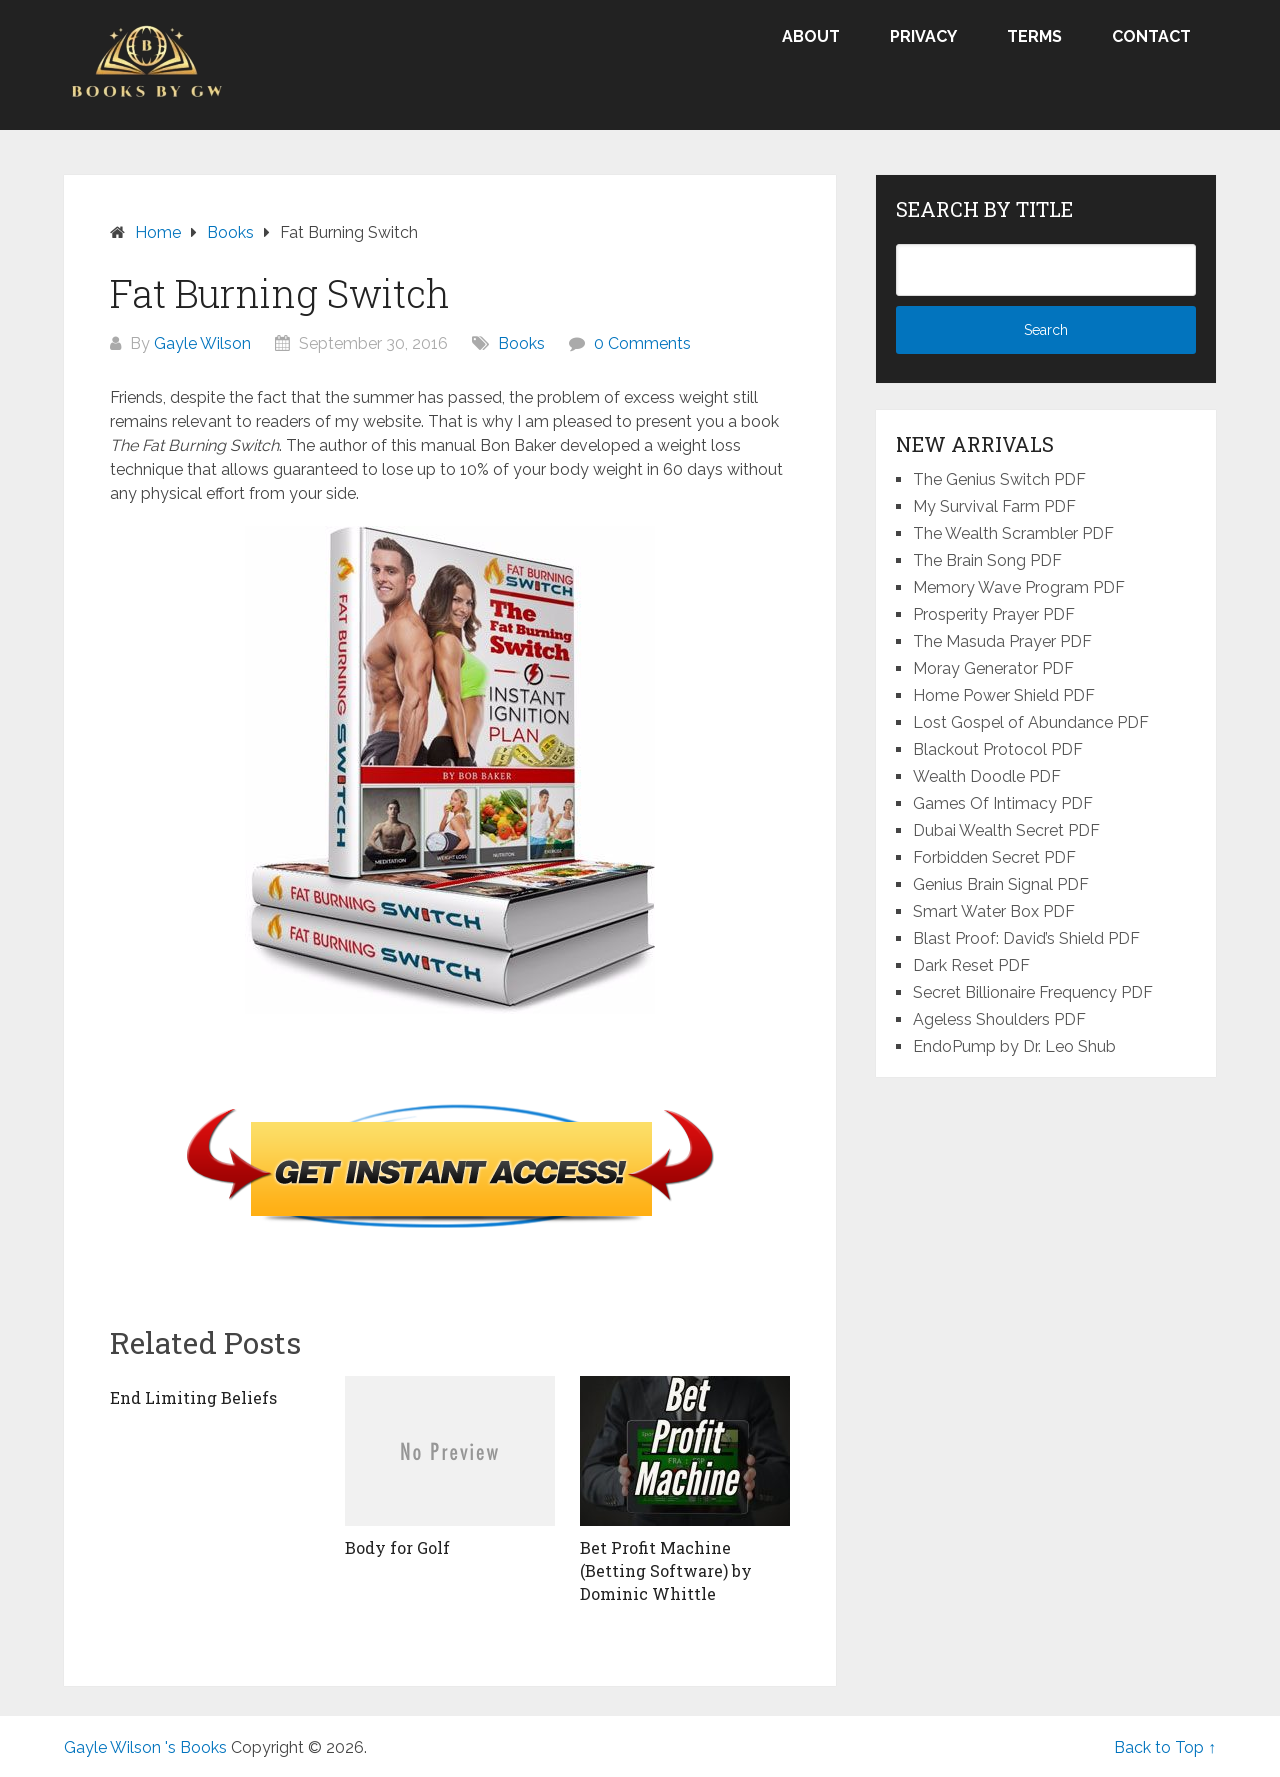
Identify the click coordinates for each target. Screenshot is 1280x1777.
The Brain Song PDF (987, 560)
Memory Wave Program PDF (1019, 587)
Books (521, 343)
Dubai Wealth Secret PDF (1006, 830)
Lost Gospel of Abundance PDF (1031, 722)
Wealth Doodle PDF (987, 776)
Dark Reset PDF (971, 965)
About (811, 36)
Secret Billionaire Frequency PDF (1033, 992)
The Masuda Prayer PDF (1002, 641)
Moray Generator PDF (993, 668)
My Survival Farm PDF (994, 506)
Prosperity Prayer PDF (994, 614)
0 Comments (642, 343)
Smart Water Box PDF (994, 911)
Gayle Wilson (202, 343)
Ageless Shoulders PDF (999, 1019)
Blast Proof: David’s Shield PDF (1026, 938)
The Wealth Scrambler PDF (1013, 533)
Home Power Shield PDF (1004, 695)
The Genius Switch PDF (999, 479)
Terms (1034, 36)
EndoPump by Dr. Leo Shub (1014, 1046)
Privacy (923, 36)
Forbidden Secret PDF (994, 857)
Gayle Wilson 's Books (145, 1747)
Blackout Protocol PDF (998, 749)
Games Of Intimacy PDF (1003, 803)
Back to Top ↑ (1165, 1747)
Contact (1151, 36)
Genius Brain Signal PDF (1001, 884)
